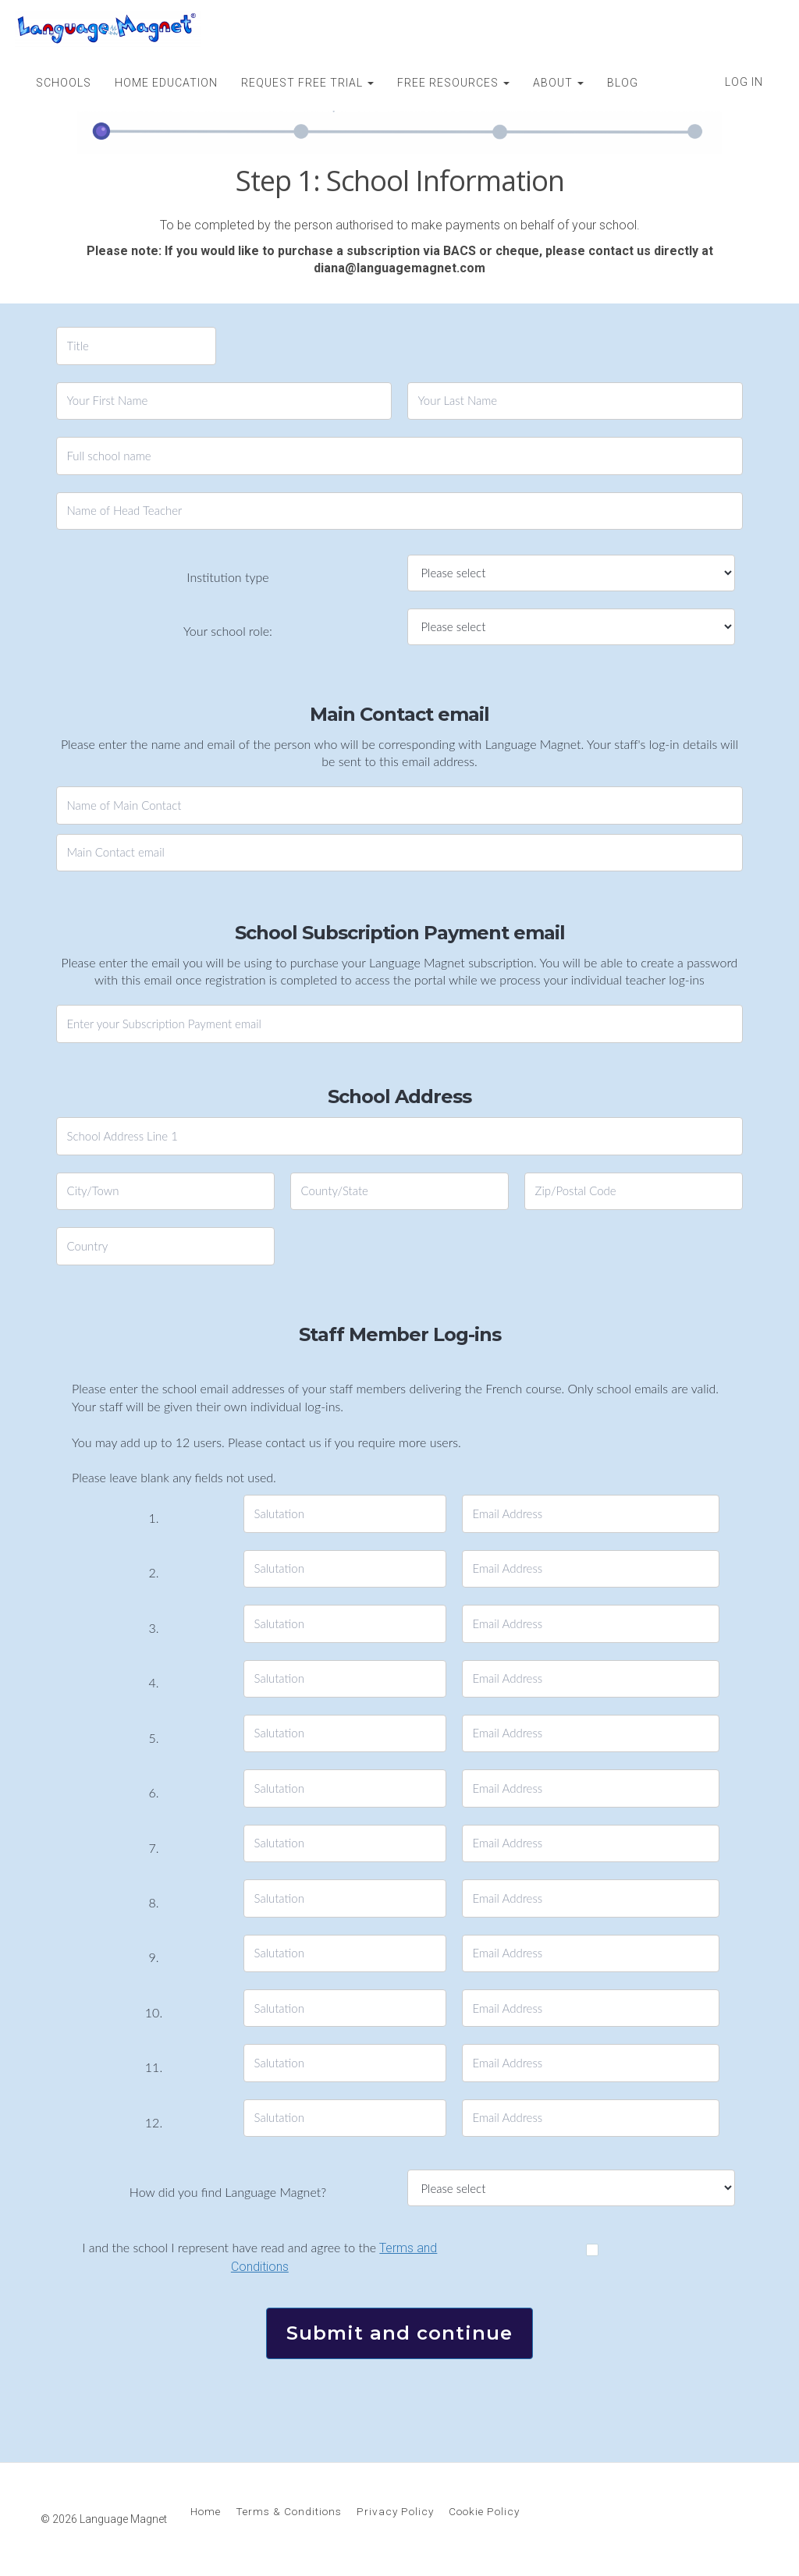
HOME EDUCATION (166, 82)
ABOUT (558, 82)
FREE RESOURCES (453, 82)
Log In (744, 82)
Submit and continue (399, 2333)
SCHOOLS (63, 82)
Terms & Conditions (289, 2511)
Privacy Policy (395, 2511)
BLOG (622, 82)
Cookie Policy (484, 2511)
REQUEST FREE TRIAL (307, 82)
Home (205, 2511)
